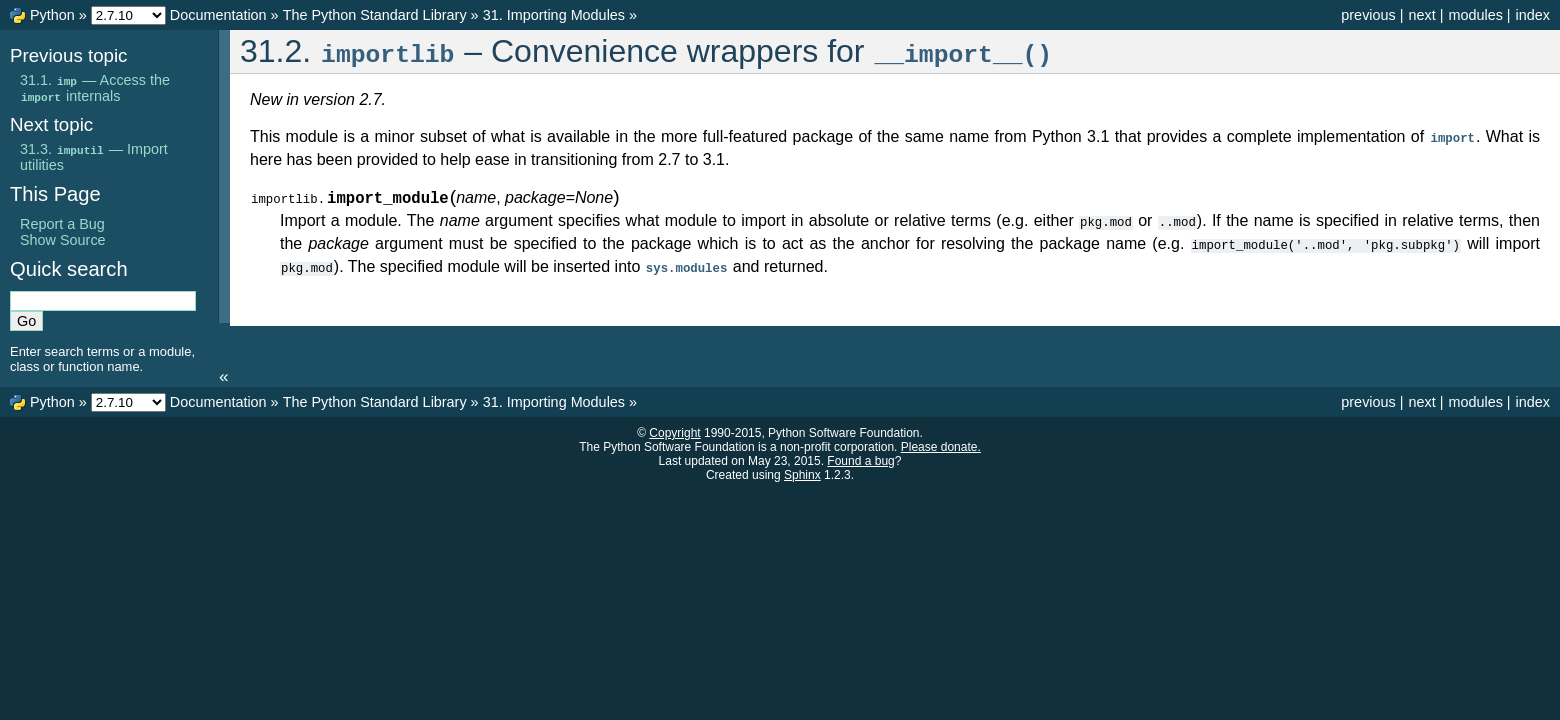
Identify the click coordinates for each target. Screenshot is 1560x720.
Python (52, 15)
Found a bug (860, 461)
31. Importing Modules (554, 15)
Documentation (218, 15)
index (1533, 15)
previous (1368, 15)
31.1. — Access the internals (95, 88)
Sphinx (802, 475)
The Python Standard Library (375, 15)
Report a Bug (62, 224)
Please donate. (941, 447)
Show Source (63, 240)
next (1421, 15)
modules (1475, 15)
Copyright (674, 433)
